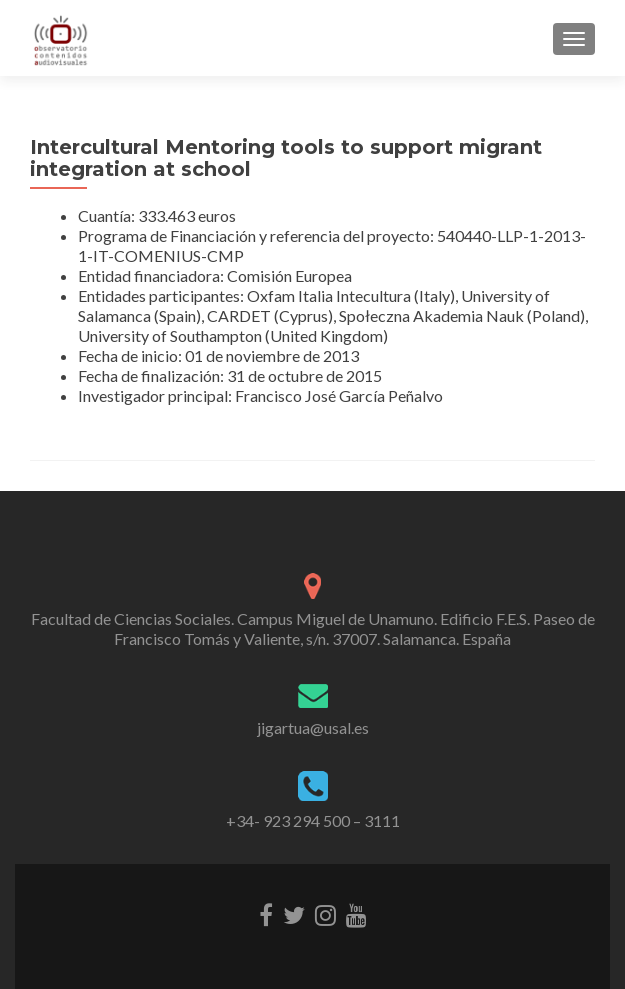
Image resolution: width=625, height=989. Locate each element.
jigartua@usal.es (313, 727)
